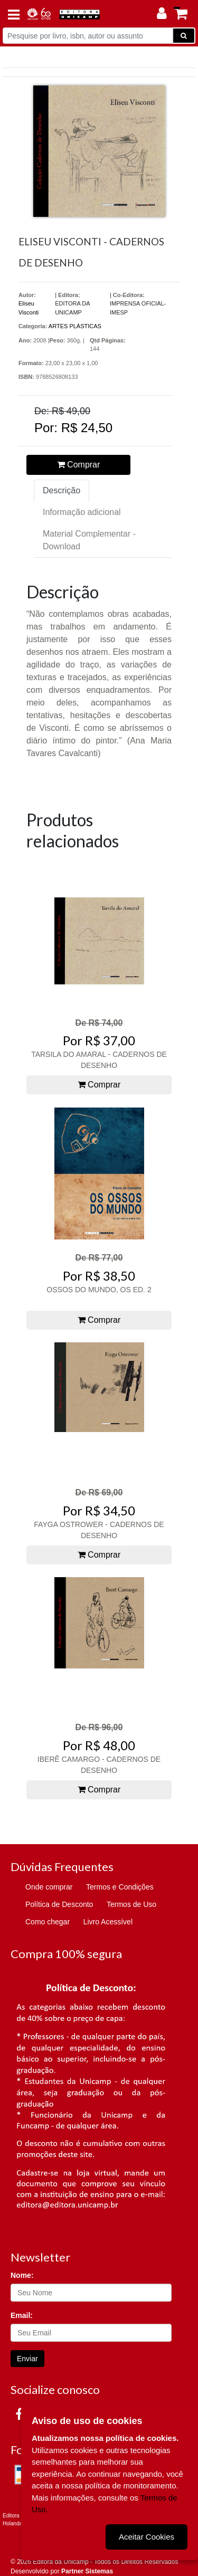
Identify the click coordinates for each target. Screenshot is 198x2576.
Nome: (22, 2275)
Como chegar (47, 1921)
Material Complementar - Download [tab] (89, 540)
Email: (22, 2315)
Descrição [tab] (61, 490)
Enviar (27, 2358)
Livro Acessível (108, 1921)
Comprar (78, 464)
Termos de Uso (131, 1904)
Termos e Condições (120, 1887)
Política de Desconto (59, 1904)
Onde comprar (48, 1887)
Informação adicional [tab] (82, 512)
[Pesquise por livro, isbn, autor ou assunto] (88, 35)
